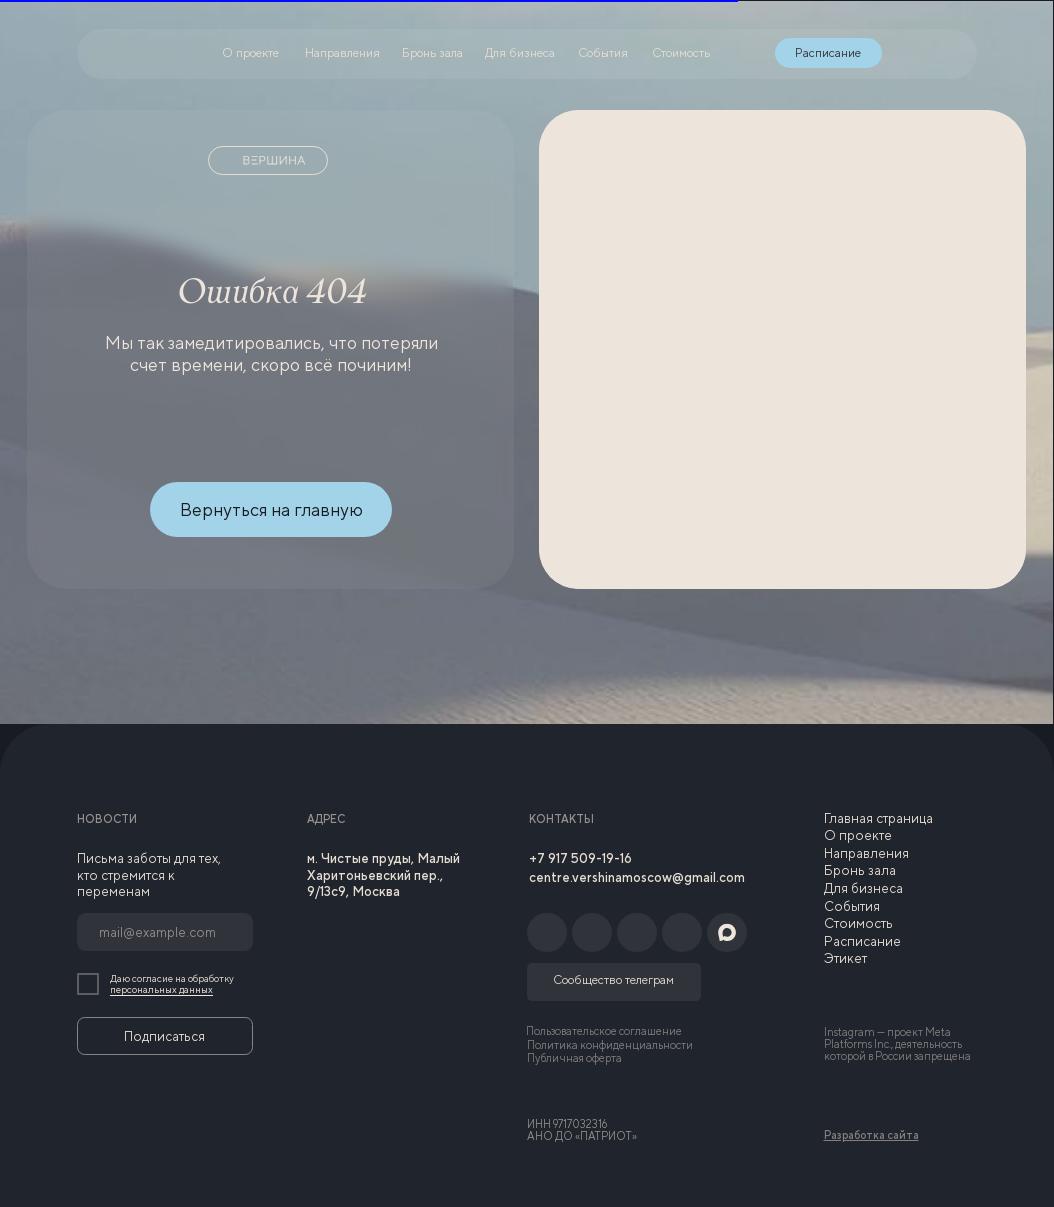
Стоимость (858, 923)
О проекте (858, 835)
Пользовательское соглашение (604, 1031)
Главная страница (878, 818)
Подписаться (164, 1036)
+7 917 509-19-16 (580, 858)
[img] (904, 53)
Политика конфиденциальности (610, 1045)
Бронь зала (860, 870)
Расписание (862, 941)
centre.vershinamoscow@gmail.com (637, 877)
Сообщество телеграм (613, 980)
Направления (866, 853)
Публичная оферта (574, 1058)
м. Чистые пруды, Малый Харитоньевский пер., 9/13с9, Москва (383, 874)
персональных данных (161, 989)
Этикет (845, 958)
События (852, 906)
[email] (165, 932)
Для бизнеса (863, 888)
